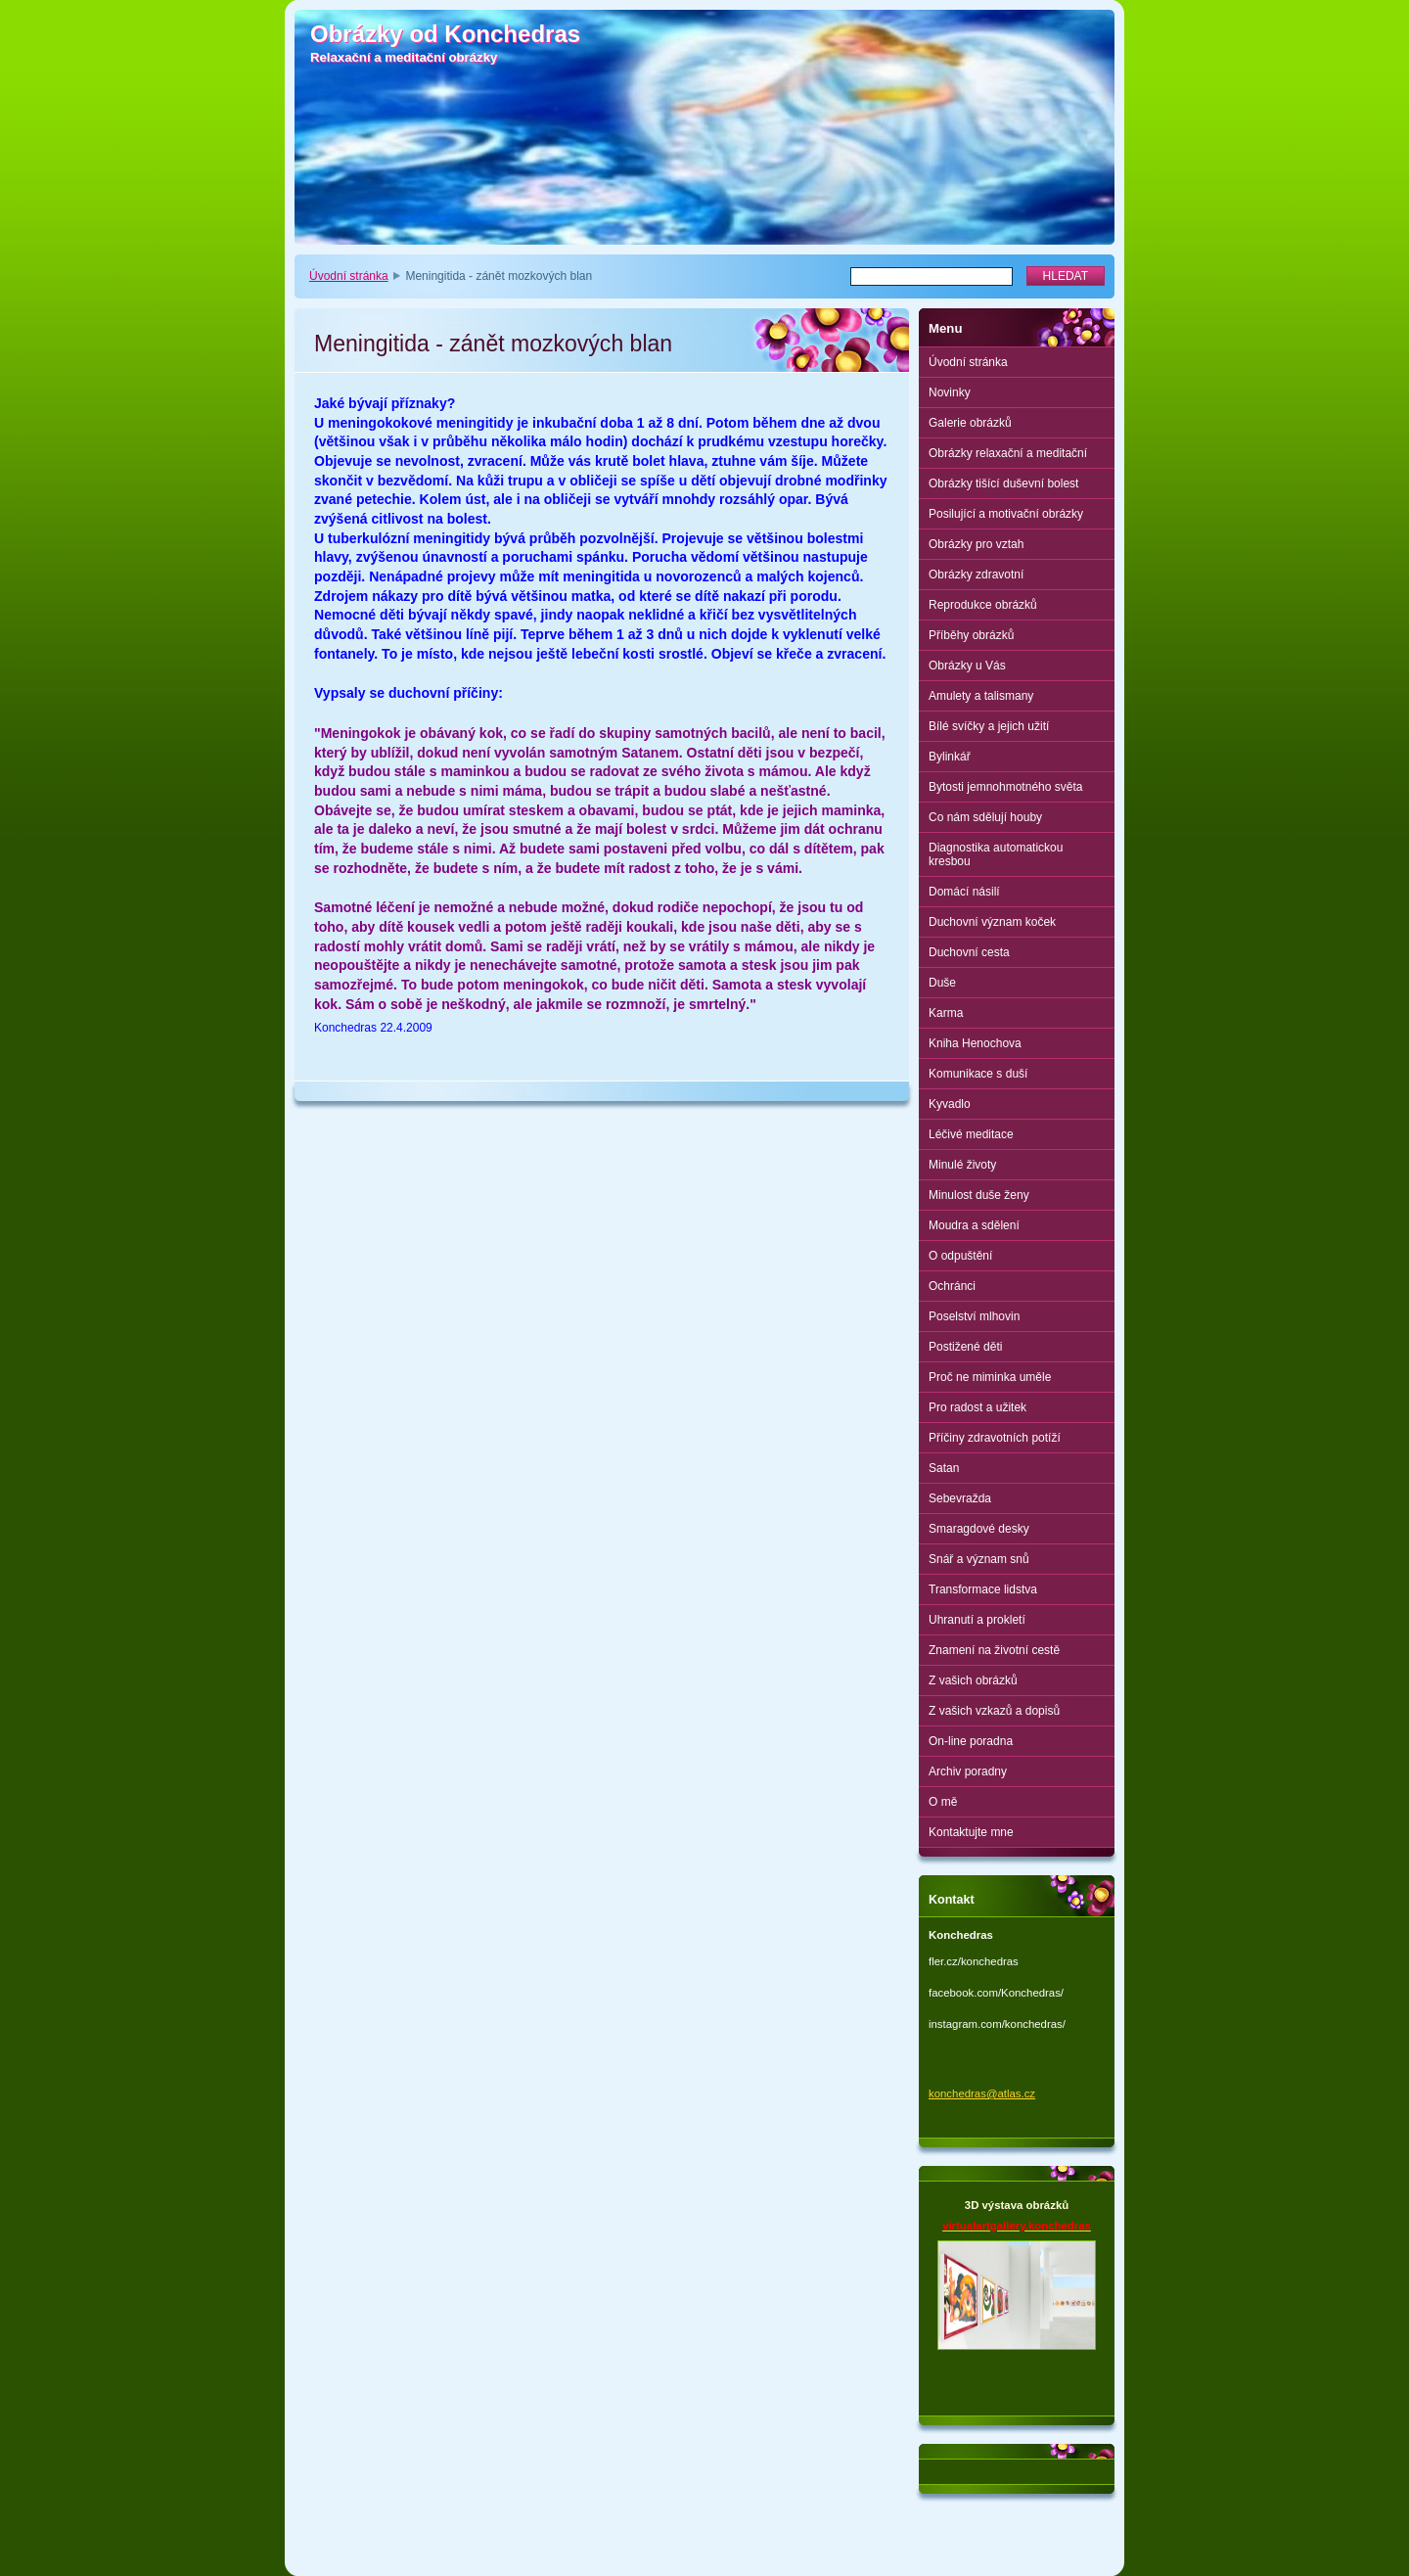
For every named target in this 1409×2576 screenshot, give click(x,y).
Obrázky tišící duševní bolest (1003, 483)
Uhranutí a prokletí (977, 1620)
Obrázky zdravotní (976, 574)
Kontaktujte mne (971, 1832)
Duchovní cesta (969, 952)
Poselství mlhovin (974, 1316)
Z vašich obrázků (973, 1680)
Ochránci (952, 1286)
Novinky (950, 392)
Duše (942, 982)
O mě (943, 1802)
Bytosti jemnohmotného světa (1005, 787)
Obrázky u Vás (967, 665)
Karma (946, 1013)
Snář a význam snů (979, 1559)
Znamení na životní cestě (994, 1650)
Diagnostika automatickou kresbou (996, 854)
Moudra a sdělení (974, 1225)
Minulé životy (962, 1165)
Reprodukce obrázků (983, 605)
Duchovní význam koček (992, 922)
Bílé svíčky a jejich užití (989, 726)
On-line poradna (971, 1741)
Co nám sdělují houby (985, 817)
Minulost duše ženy (979, 1195)
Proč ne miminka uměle (990, 1377)
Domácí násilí (964, 891)
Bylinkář (950, 756)
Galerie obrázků (970, 423)
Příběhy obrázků (971, 635)
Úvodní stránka (348, 276)
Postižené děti (965, 1347)
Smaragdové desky (979, 1529)
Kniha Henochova (975, 1043)
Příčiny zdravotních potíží (995, 1438)
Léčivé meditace (971, 1134)
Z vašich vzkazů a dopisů (994, 1711)
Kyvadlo (950, 1104)
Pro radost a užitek (977, 1407)
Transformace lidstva (983, 1589)
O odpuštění (960, 1256)
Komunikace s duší (978, 1074)
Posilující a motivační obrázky (1006, 514)
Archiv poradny (968, 1771)
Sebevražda (960, 1498)
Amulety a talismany (981, 696)
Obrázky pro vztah (976, 544)
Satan (944, 1468)
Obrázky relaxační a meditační (1008, 453)
